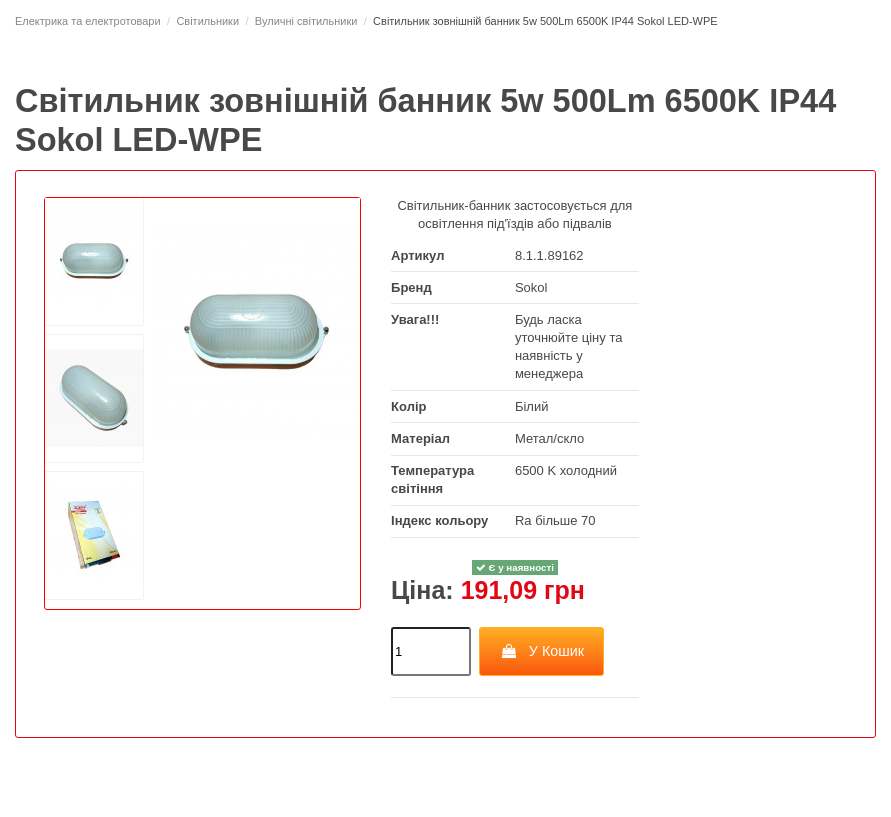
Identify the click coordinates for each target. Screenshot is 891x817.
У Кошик (541, 651)
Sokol (531, 287)
